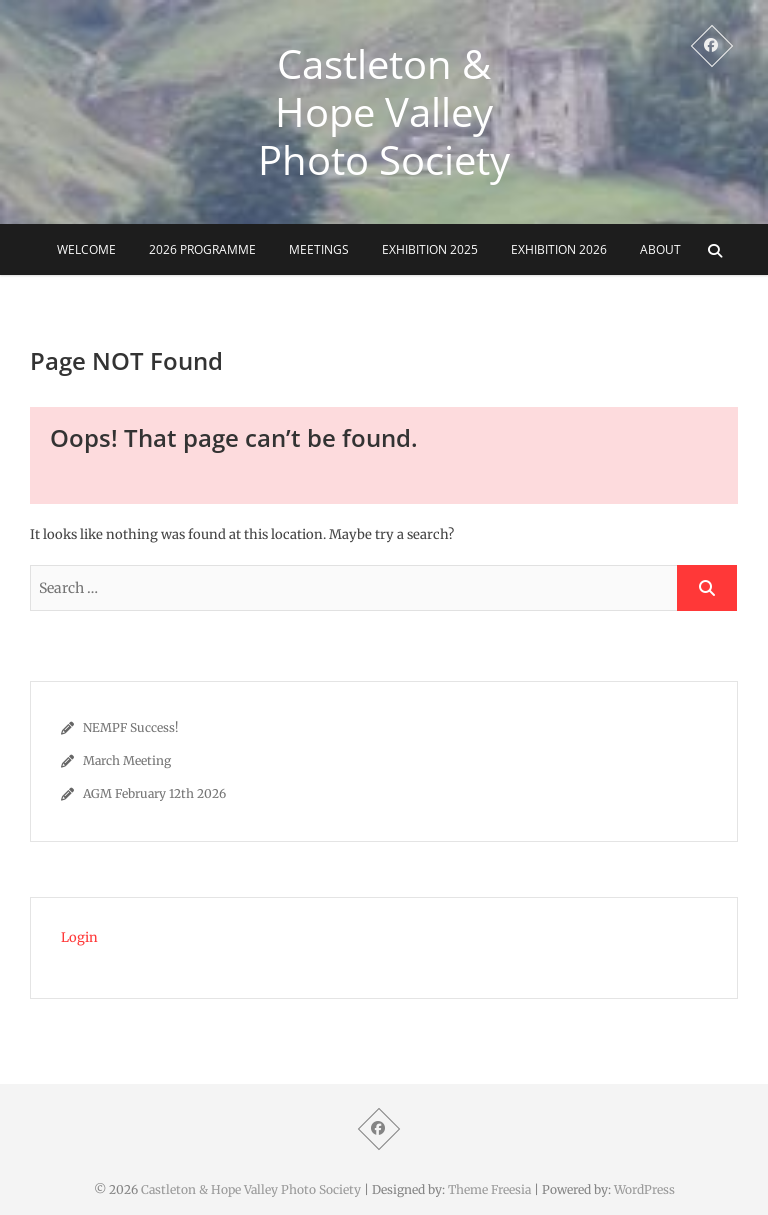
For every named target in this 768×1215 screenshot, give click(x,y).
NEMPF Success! (130, 727)
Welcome (86, 249)
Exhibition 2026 (559, 249)
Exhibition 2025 (430, 249)
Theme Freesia (489, 1189)
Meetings (319, 249)
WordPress (644, 1189)
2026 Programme (202, 249)
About (660, 249)
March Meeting (127, 760)
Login (79, 937)
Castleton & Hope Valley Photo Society (384, 112)
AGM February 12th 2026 (154, 793)
